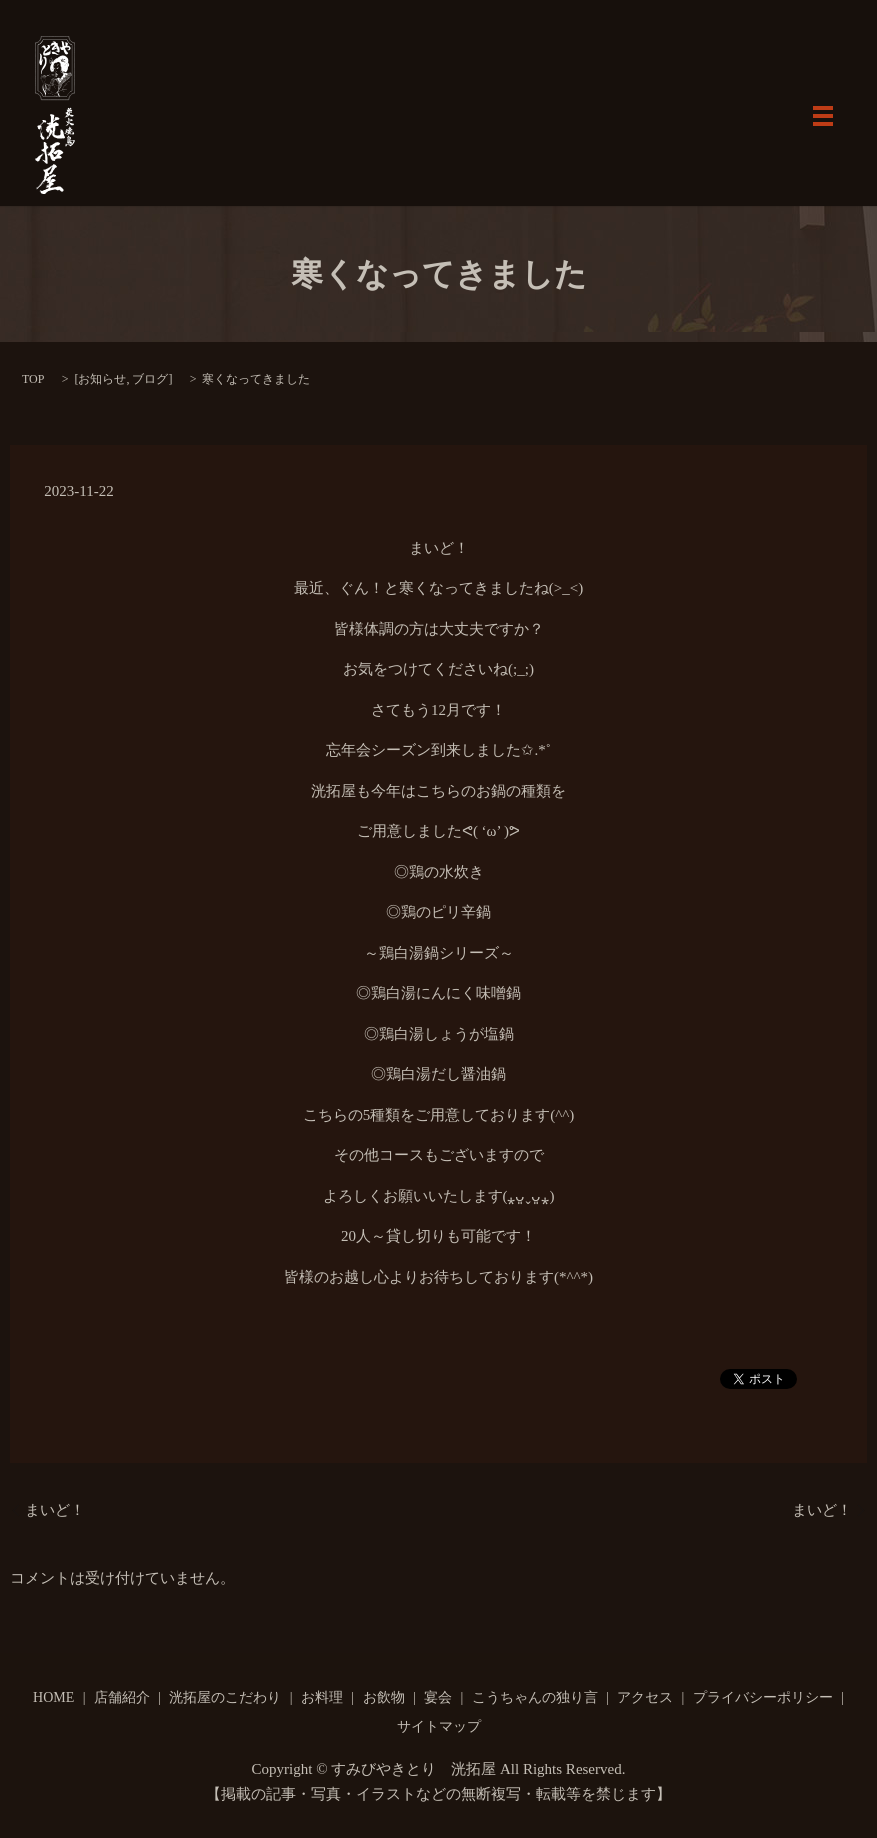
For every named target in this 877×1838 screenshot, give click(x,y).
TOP (33, 379)
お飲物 (384, 1697)
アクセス (645, 1697)
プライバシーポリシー (763, 1697)
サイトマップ (439, 1726)
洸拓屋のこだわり (225, 1697)
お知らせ (102, 379)
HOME (53, 1697)
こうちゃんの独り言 (535, 1697)
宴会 (438, 1697)
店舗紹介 (122, 1697)
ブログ (150, 379)
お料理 (322, 1697)
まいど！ (55, 1510)
